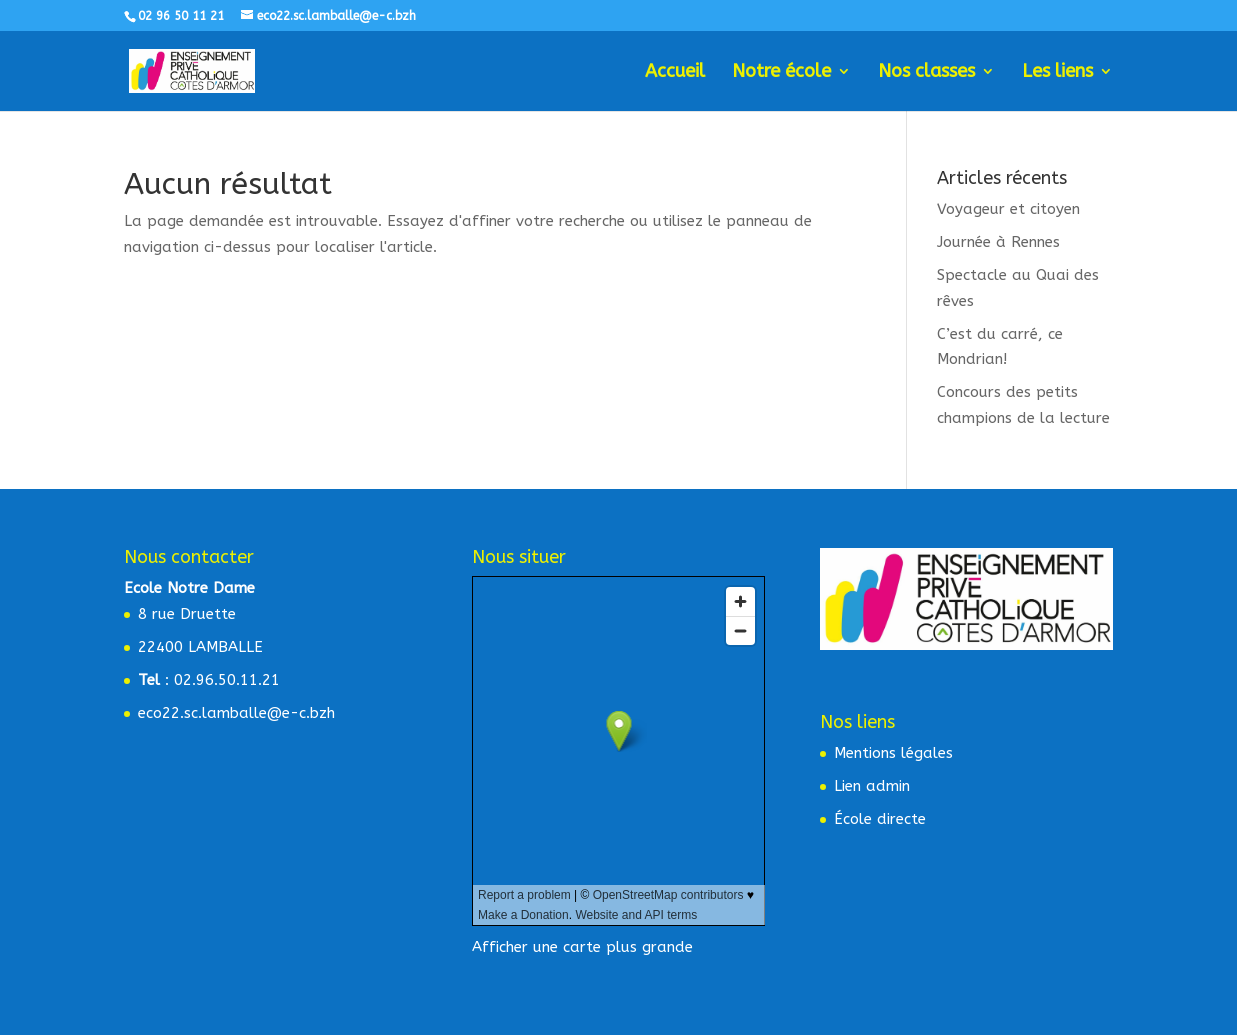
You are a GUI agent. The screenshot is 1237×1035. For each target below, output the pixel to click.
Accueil (675, 73)
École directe (880, 819)
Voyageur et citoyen (1008, 209)
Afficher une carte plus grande (582, 947)
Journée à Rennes (998, 242)
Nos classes (926, 73)
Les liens (1057, 73)
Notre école (781, 73)
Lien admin (872, 786)
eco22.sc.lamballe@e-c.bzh (236, 713)
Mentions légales (893, 753)
